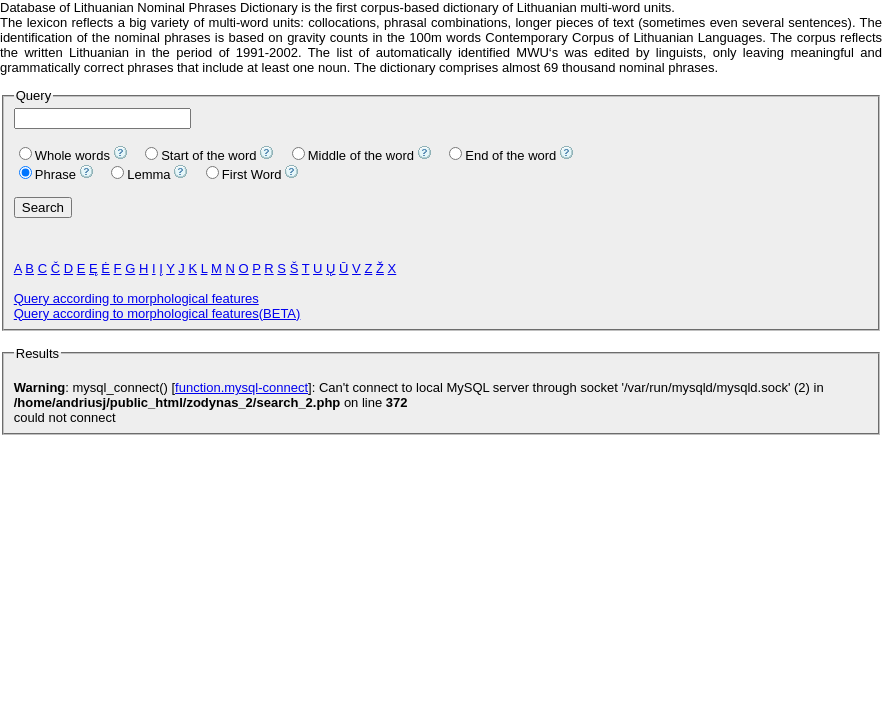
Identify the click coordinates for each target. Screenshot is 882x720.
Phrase (47, 174)
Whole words (64, 155)
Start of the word (200, 155)
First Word (244, 174)
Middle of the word (353, 155)
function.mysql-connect (241, 387)
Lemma (140, 174)
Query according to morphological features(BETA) (157, 313)
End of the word (502, 155)
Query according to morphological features (136, 298)
